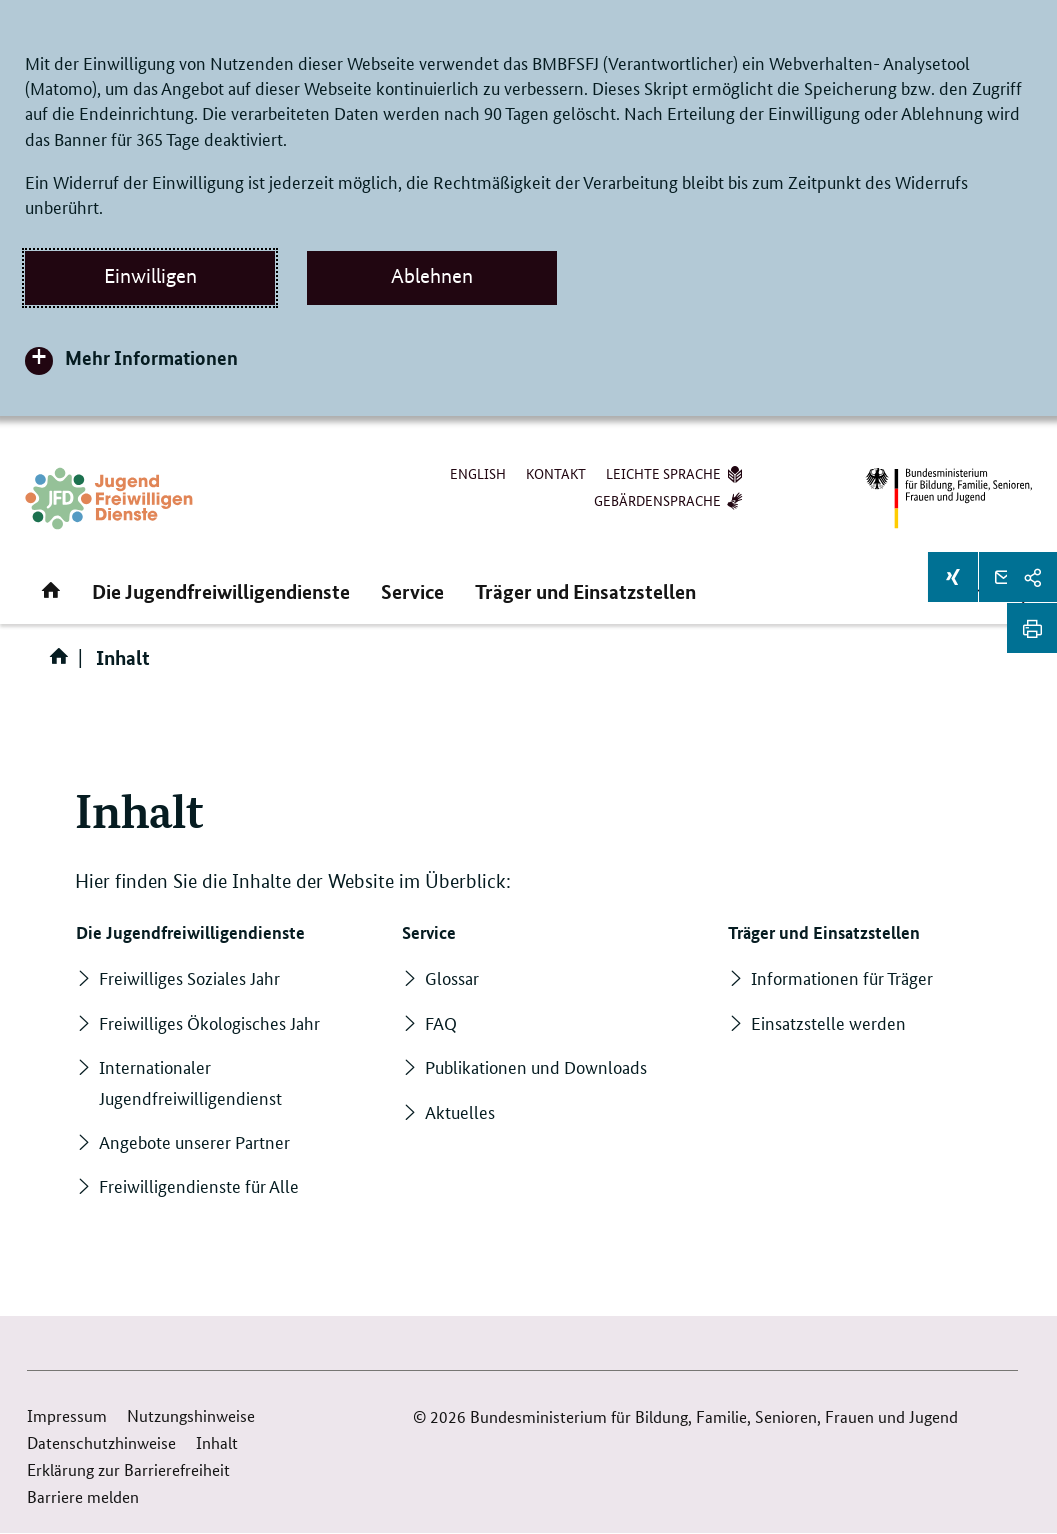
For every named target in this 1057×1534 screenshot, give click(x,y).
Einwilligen (150, 276)
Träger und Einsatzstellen (585, 591)
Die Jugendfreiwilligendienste (221, 591)
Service (412, 591)
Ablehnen (432, 276)
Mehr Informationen (151, 357)
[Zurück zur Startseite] (109, 498)
